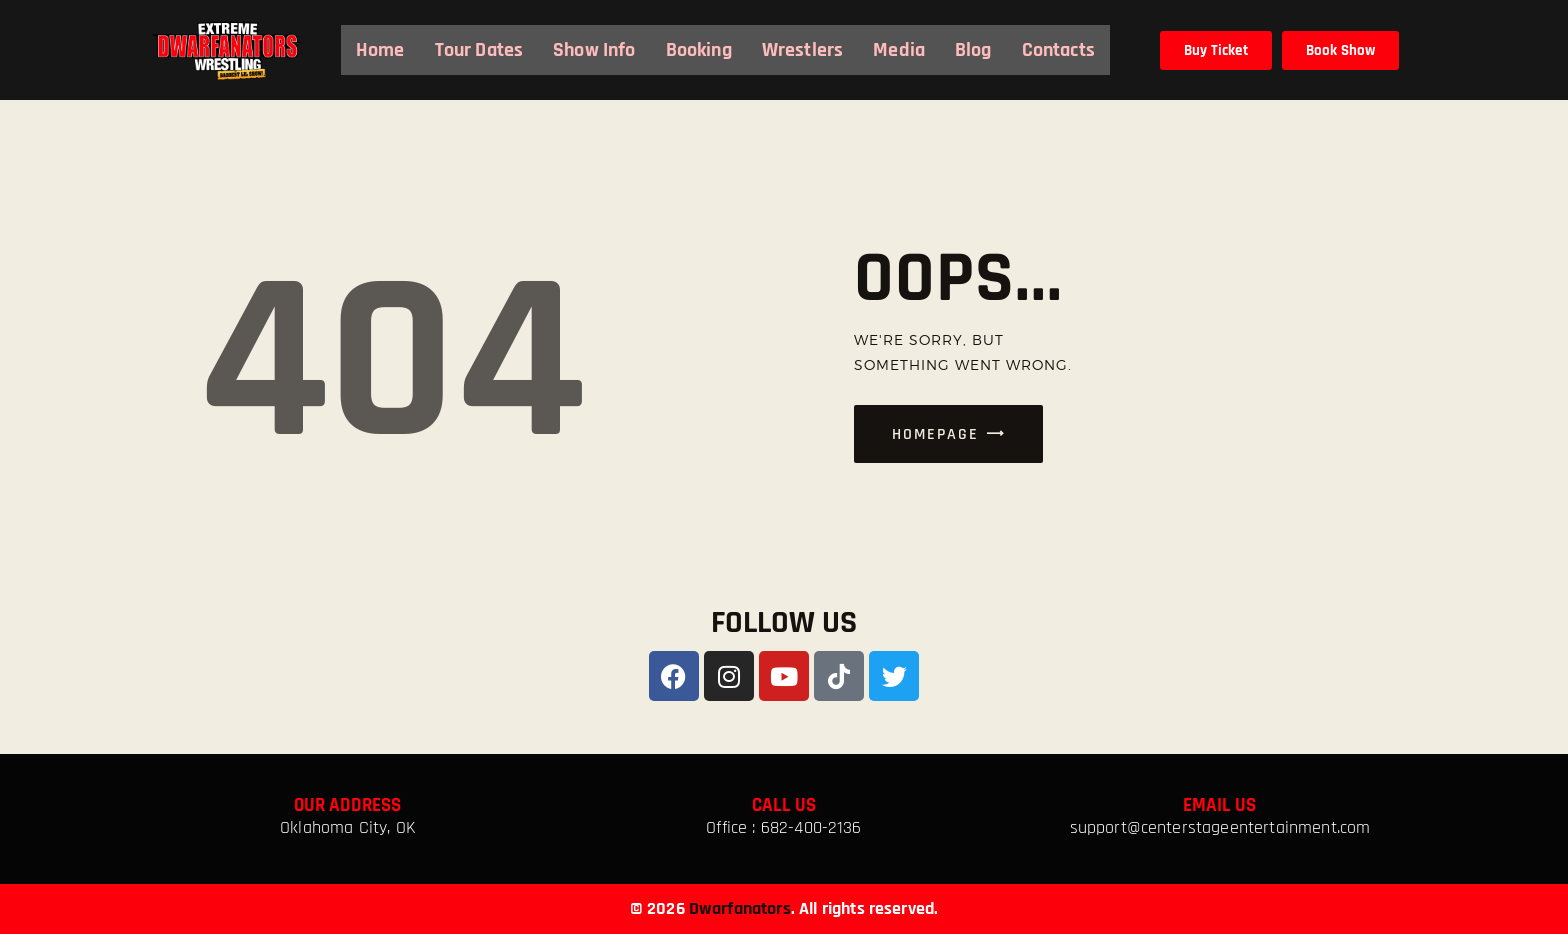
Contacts (1058, 50)
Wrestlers (802, 50)
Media (899, 50)
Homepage (935, 434)
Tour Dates (479, 50)
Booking (699, 50)
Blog (973, 50)
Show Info (594, 50)
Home (380, 50)
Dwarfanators (740, 908)
